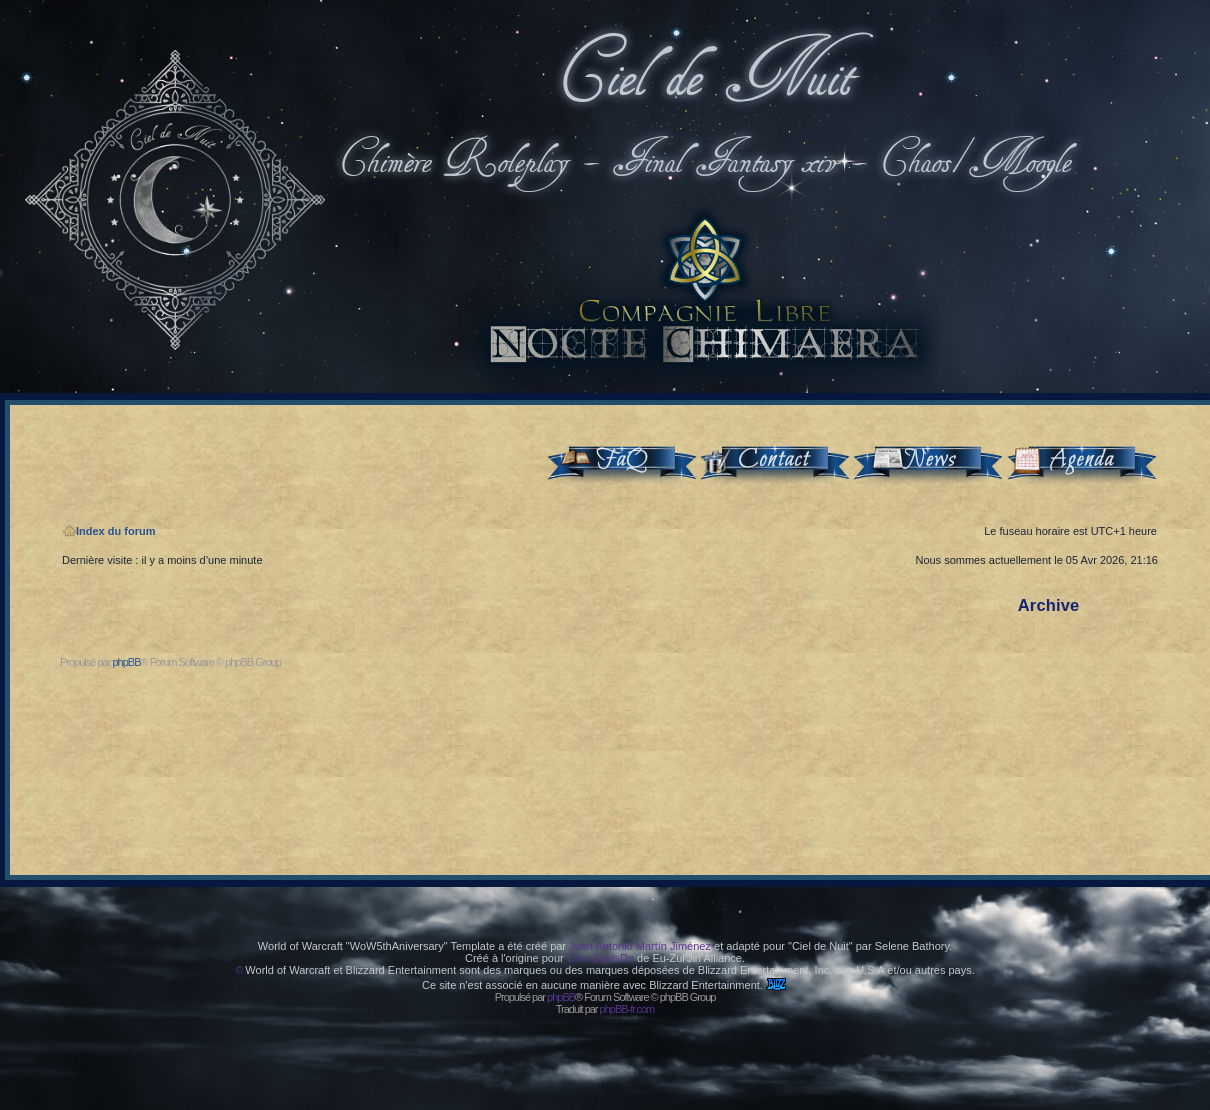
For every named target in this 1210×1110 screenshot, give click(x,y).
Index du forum (109, 531)
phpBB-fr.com (627, 1009)
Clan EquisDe (600, 958)
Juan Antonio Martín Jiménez (640, 946)
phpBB (126, 662)
